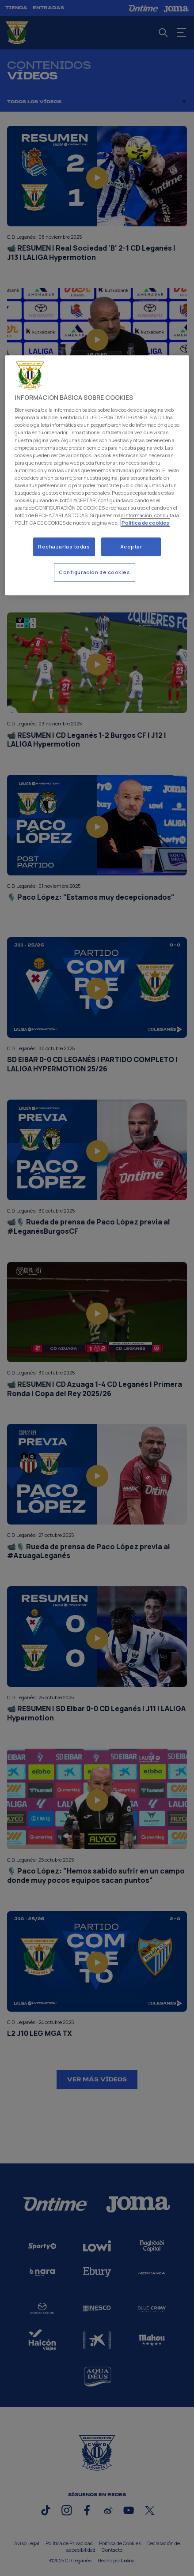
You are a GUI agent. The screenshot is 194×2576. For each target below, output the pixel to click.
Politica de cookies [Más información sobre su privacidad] (145, 522)
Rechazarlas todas (64, 547)
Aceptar (131, 547)
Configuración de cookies (94, 572)
